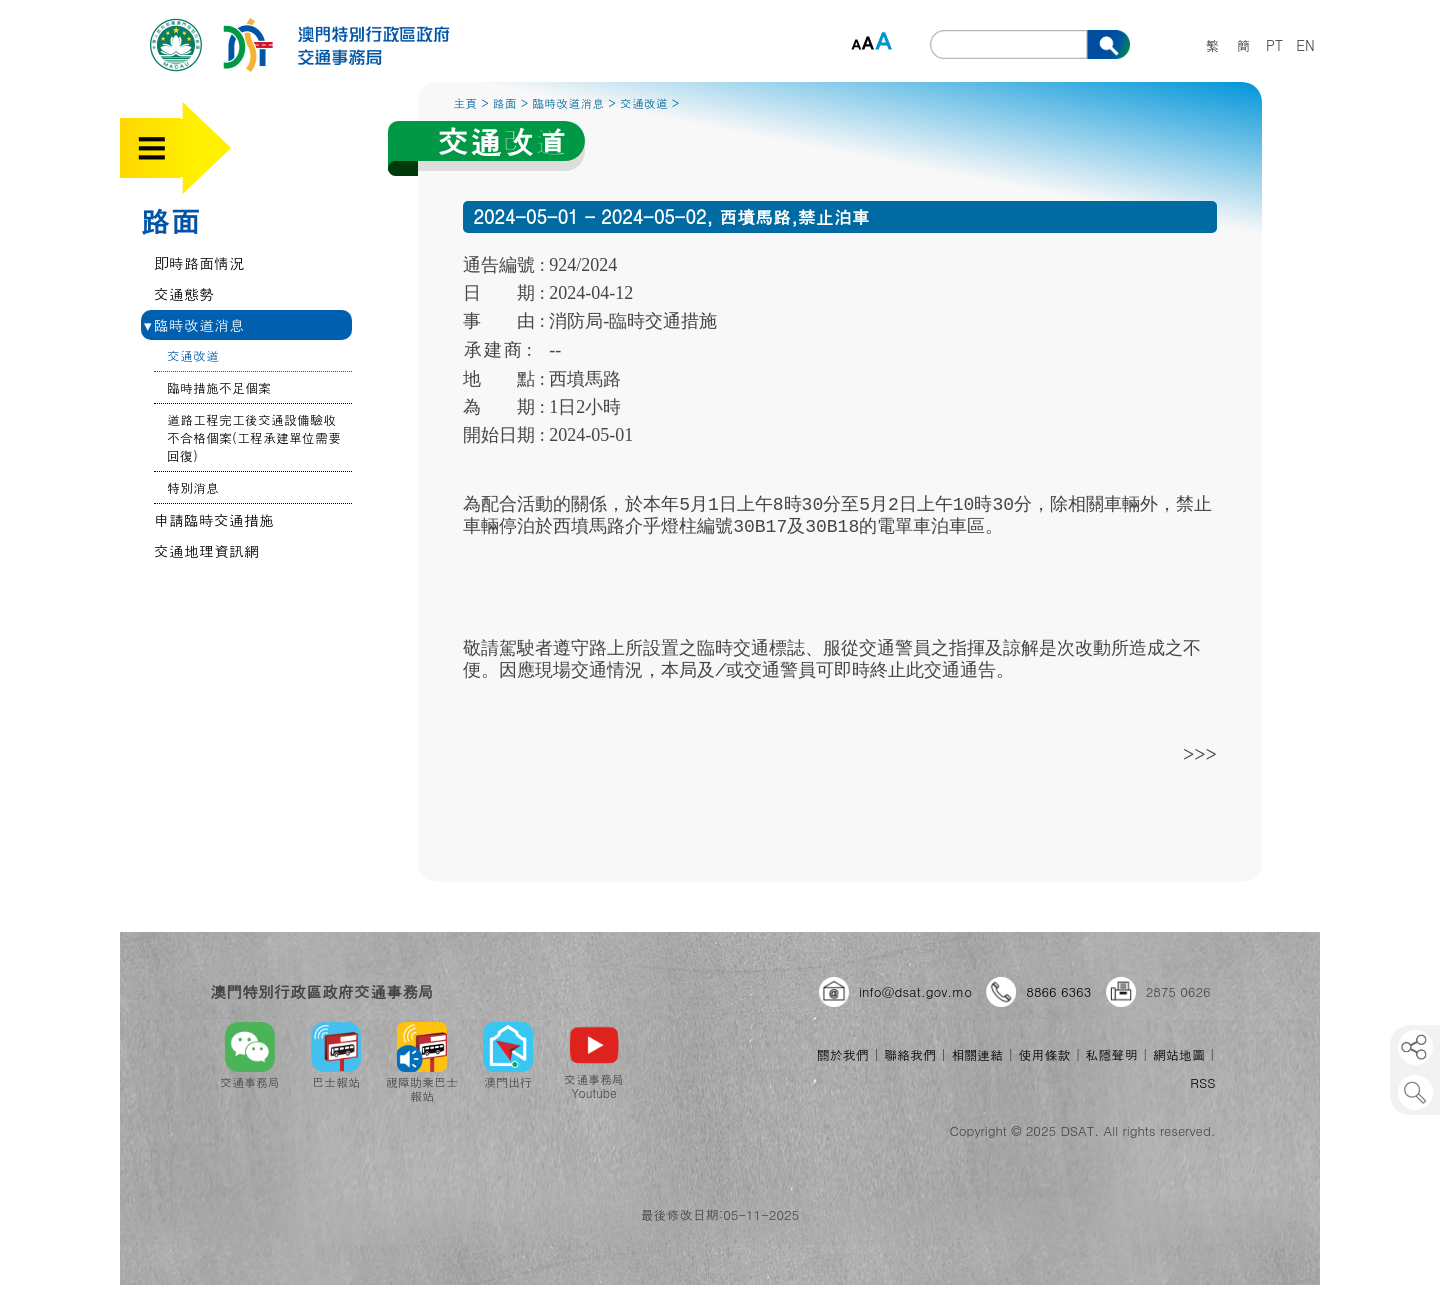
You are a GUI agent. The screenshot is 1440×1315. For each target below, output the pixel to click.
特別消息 (193, 487)
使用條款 (1044, 1054)
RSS (1202, 1082)
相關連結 (977, 1054)
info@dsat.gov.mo (915, 991)
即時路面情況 (199, 262)
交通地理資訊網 (206, 550)
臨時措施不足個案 (219, 387)
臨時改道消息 (194, 324)
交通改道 (193, 355)
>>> (1200, 753)
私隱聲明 (1112, 1054)
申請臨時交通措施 (214, 519)
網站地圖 (1179, 1054)
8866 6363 (1058, 991)
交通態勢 (184, 293)
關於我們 (843, 1054)
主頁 (465, 102)
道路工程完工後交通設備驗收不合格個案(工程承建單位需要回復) (254, 437)
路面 (170, 220)
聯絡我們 (910, 1054)
